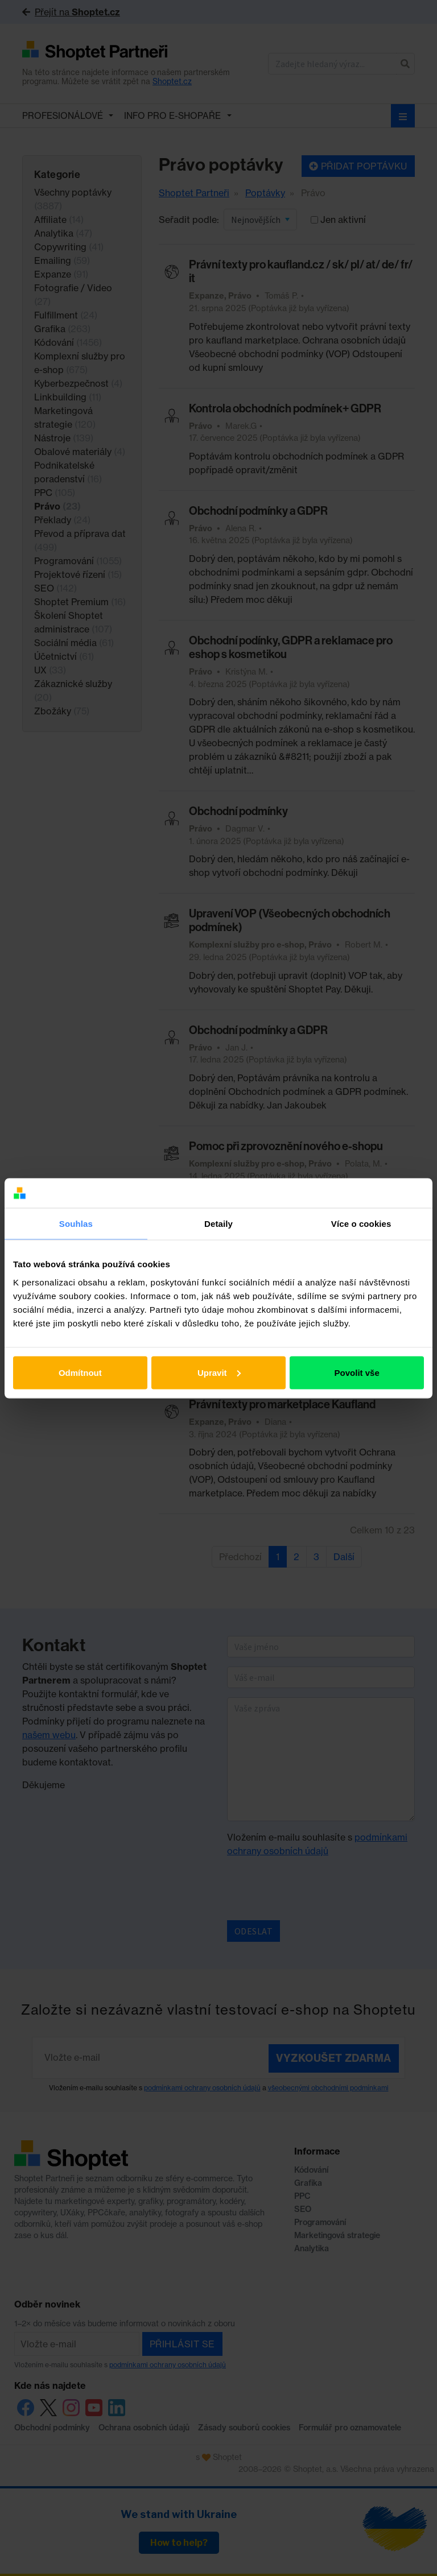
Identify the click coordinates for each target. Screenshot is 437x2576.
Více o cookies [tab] (361, 1224)
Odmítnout (80, 1372)
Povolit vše (357, 1372)
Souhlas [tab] (76, 1224)
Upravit (219, 1372)
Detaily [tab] (218, 1224)
